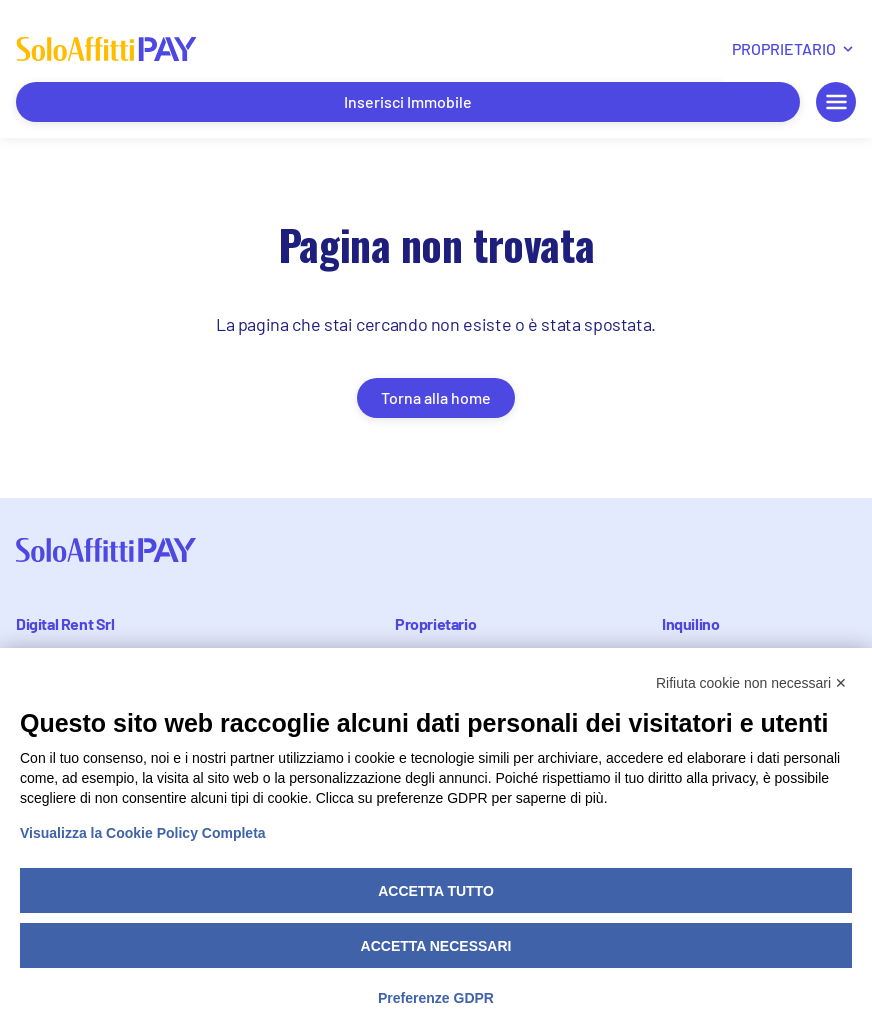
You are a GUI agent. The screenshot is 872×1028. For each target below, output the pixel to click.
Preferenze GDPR (436, 998)
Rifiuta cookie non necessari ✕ (751, 683)
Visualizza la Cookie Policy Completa (143, 833)
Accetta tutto (436, 891)
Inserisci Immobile (408, 101)
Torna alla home (436, 397)
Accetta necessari (436, 946)
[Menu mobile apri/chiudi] (836, 102)
